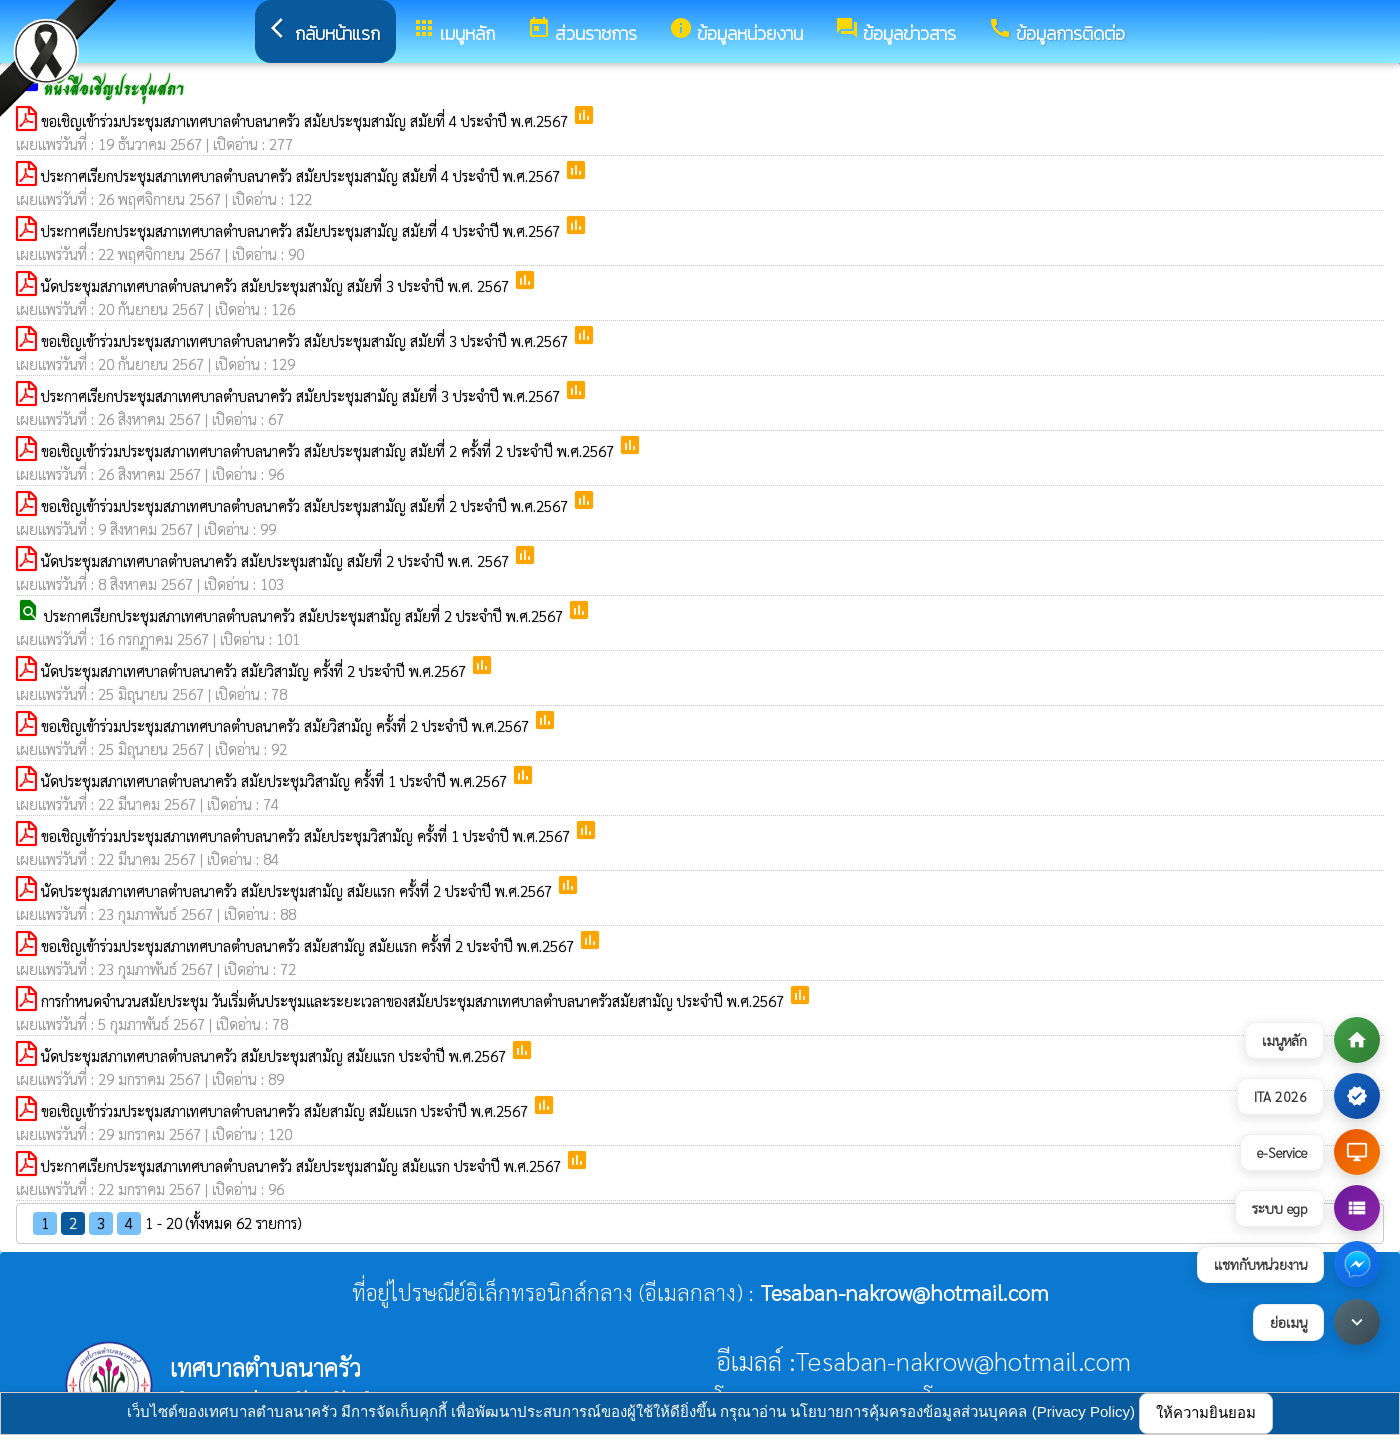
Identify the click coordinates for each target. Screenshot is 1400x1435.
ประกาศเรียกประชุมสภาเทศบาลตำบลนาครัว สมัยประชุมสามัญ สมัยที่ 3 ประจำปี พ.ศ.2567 (302, 395)
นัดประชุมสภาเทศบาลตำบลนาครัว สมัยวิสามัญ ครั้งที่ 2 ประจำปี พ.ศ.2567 (255, 670)
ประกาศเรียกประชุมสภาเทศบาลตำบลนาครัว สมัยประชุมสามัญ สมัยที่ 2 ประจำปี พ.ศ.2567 (305, 615)
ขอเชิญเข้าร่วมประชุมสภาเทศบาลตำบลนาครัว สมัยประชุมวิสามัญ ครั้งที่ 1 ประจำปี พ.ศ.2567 (307, 835)
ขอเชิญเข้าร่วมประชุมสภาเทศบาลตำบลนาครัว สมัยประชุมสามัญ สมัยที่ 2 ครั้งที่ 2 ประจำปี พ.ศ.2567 (329, 450)
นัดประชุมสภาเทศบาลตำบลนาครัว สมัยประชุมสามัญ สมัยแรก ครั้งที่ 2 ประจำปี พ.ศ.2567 (298, 890)
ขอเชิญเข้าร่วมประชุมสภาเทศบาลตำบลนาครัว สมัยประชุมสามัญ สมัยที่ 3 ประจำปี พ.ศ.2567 (306, 340)
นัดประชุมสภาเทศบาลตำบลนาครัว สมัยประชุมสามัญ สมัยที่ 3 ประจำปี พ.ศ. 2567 (277, 285)
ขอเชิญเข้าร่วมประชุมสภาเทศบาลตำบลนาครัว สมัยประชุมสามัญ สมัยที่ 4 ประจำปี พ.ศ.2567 (306, 120)
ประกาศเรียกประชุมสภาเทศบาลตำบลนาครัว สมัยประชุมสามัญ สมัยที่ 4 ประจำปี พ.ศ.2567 (302, 175)
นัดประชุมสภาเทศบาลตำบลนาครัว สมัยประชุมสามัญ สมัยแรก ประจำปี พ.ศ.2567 (275, 1055)
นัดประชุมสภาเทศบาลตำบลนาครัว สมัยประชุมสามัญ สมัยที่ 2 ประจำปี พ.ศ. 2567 (277, 560)
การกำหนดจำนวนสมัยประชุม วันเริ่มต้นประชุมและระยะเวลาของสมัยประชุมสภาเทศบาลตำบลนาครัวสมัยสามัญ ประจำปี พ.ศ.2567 (414, 1000)
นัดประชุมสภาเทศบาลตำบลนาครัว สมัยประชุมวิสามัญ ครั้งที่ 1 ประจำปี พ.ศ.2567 (276, 780)
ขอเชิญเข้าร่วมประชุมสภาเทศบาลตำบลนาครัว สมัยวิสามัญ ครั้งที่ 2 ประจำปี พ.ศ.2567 (287, 725)
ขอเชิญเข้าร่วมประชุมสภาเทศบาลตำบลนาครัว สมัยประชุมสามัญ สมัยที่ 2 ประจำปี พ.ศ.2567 (306, 505)
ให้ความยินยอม (1206, 1412)
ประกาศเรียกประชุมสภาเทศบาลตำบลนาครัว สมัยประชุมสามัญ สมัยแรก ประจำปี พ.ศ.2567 (303, 1165)
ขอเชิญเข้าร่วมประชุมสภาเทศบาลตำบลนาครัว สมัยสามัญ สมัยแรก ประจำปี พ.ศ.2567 (286, 1110)
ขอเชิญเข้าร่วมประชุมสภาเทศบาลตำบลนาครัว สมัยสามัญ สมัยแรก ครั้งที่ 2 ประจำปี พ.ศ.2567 (309, 945)
